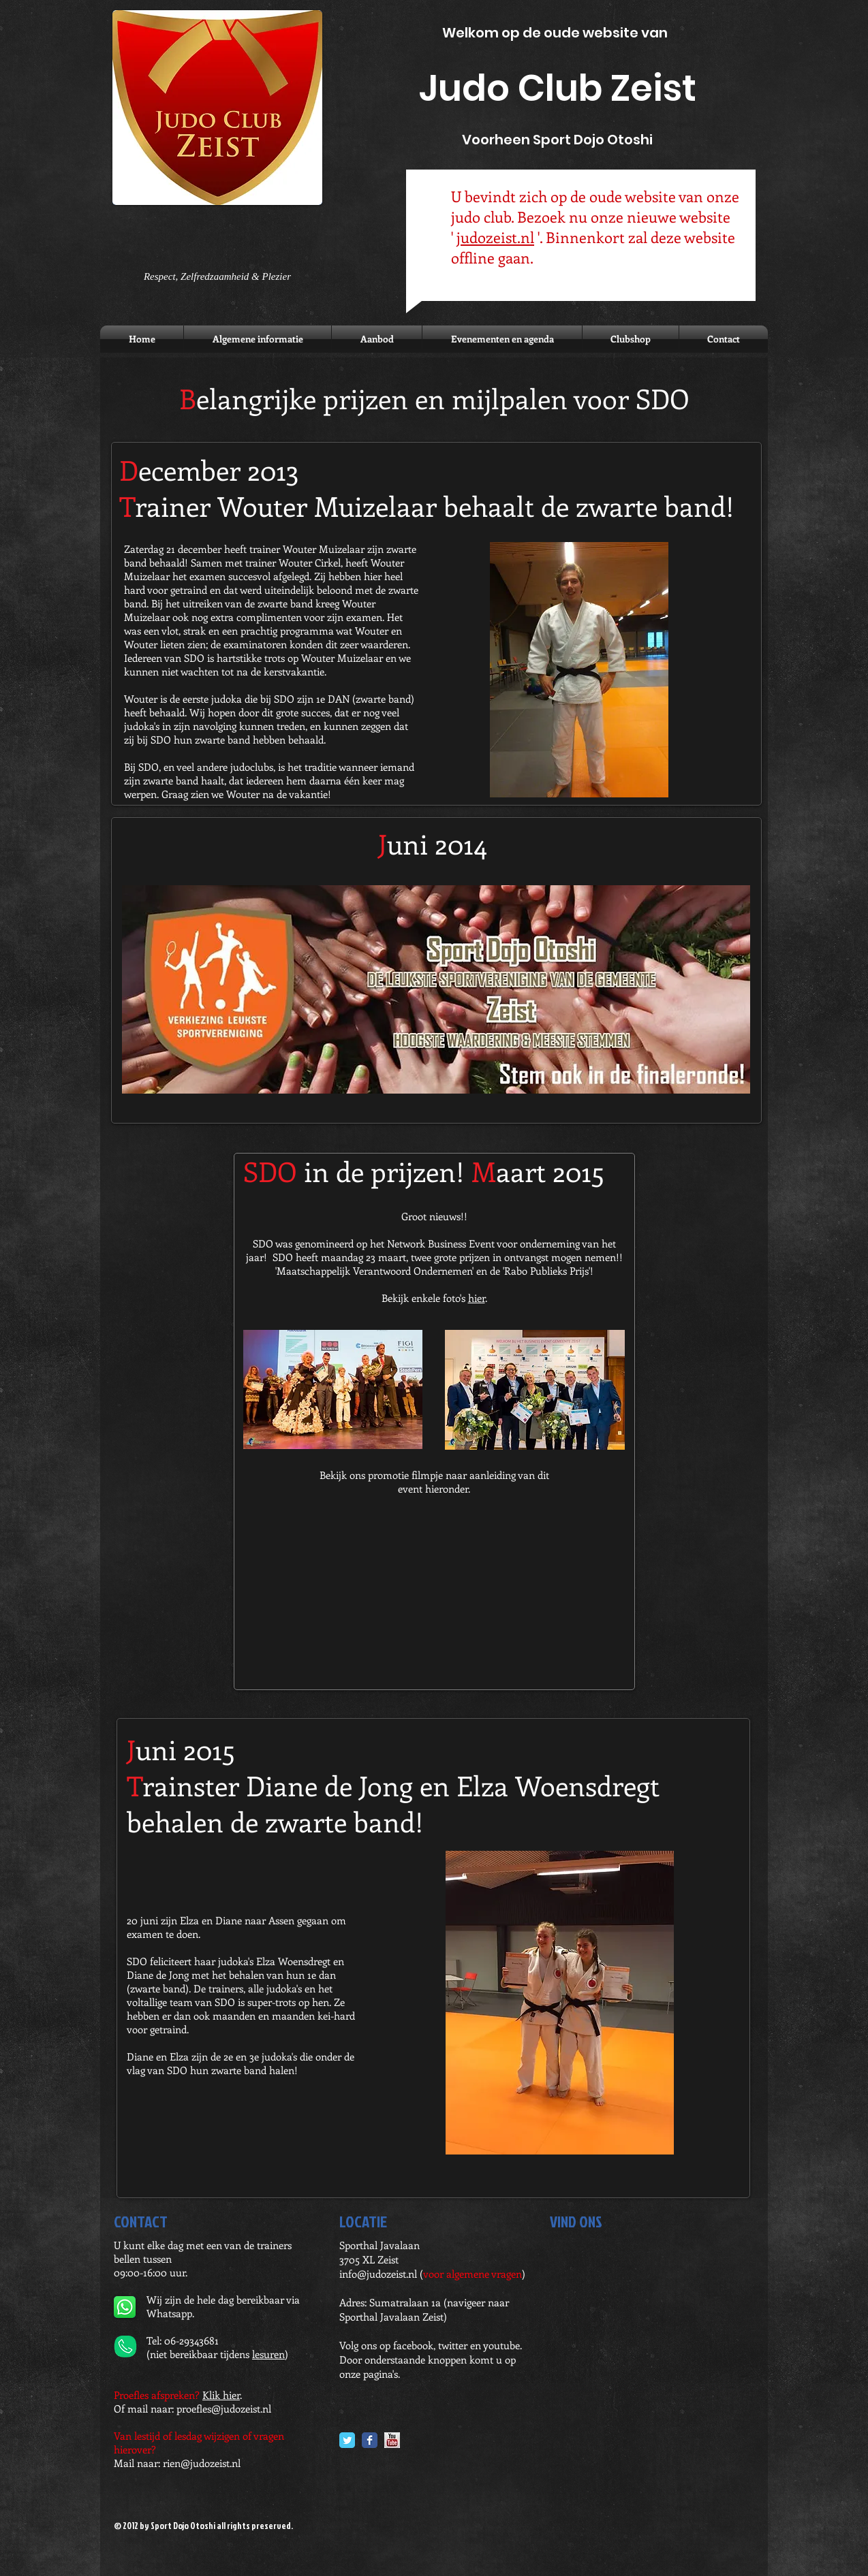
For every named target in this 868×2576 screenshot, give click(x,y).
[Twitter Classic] (347, 2440)
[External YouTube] (434, 1598)
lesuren (268, 2354)
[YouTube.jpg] (392, 2440)
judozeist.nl (495, 237)
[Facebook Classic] (369, 2440)
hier (476, 1298)
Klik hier (221, 2395)
